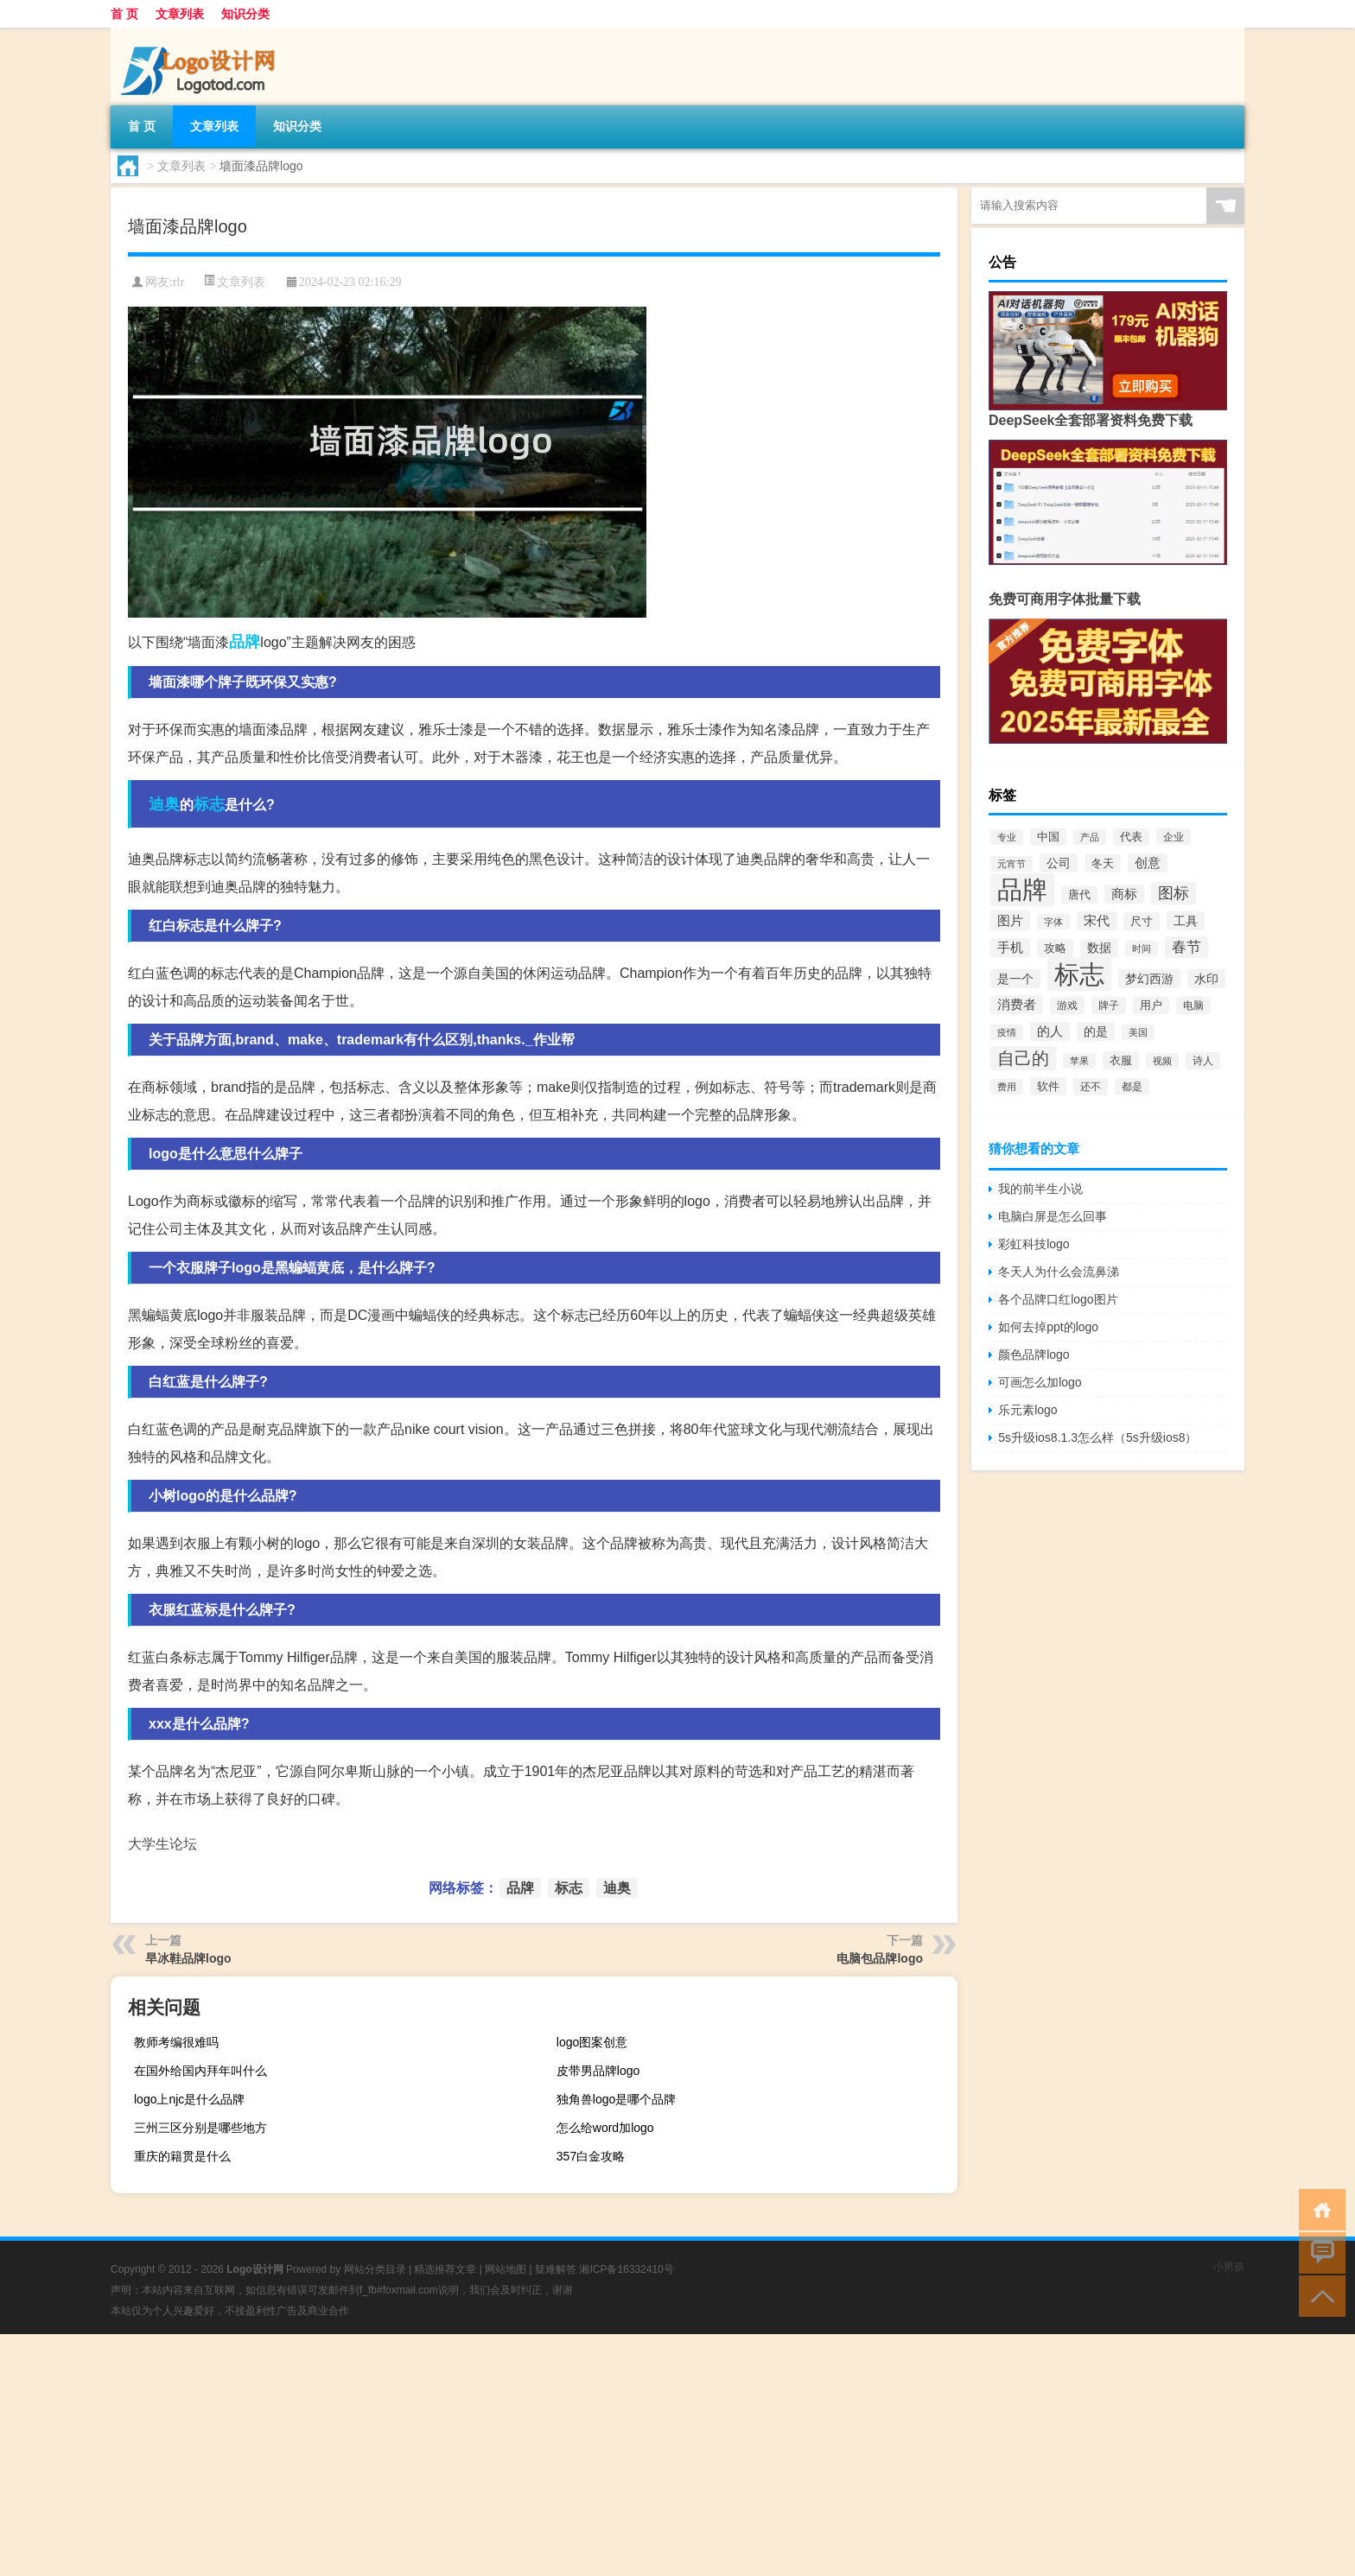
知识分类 (245, 14)
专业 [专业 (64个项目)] (1006, 837)
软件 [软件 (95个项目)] (1048, 1086)
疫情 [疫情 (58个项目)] (1006, 1032)
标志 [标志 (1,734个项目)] (1079, 974)
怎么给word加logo (605, 2128)
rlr (178, 282)
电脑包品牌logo (880, 1958)
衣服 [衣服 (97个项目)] (1121, 1060)
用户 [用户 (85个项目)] (1151, 1005)
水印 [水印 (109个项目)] (1206, 979)
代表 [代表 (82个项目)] (1131, 837)
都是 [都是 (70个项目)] (1132, 1086)
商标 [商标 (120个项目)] (1124, 894)
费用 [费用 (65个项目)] (1006, 1087)
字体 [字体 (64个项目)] (1053, 922)
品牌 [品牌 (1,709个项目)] (1022, 890)
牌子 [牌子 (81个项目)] (1108, 1005)
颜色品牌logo (1033, 1354)
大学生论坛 (162, 1844)
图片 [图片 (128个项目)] (1010, 920)
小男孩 (1228, 2267)
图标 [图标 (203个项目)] (1173, 893)
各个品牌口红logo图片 (1057, 1299)
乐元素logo (1027, 1410)
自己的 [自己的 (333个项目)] (1023, 1058)
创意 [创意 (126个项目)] (1148, 863)
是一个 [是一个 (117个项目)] (1015, 979)
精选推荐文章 (445, 2269)
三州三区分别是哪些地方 (200, 2128)
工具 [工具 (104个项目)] (1186, 921)
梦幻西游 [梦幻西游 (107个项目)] (1149, 979)
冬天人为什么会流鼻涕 (1058, 1271)
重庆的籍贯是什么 (182, 2156)
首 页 (124, 14)
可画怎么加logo (1039, 1382)
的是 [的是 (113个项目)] (1096, 1031)
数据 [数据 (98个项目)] (1099, 948)
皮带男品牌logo (598, 2071)
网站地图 (505, 2269)
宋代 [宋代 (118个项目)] (1097, 921)
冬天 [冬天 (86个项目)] (1102, 863)
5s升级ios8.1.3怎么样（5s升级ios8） (1097, 1437)
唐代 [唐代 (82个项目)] (1079, 895)
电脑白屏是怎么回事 (1052, 1216)
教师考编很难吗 (176, 2042)
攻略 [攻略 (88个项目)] (1055, 948)
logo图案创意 (592, 2042)
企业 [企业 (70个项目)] (1173, 836)
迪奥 (164, 804)
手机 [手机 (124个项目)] (1010, 948)
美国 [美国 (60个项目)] (1138, 1032)
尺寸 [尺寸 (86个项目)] (1141, 921)
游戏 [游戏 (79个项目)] (1067, 1005)
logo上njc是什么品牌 (189, 2099)
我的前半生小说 (1040, 1189)
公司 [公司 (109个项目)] (1058, 863)
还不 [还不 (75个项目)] (1090, 1087)
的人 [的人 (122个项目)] (1050, 1031)
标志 (209, 804)
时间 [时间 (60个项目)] (1141, 948)
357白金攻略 (591, 2156)
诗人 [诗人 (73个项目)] (1203, 1061)
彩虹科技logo (1033, 1244)
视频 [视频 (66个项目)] (1162, 1061)
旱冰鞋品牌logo (188, 1958)
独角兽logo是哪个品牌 (616, 2099)
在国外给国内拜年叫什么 (200, 2071)
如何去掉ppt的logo (1048, 1327)
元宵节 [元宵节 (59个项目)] (1011, 864)
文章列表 (180, 14)
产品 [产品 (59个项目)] (1089, 837)
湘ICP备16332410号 (626, 2269)
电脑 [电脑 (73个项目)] (1193, 1005)
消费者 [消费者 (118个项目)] (1016, 1005)
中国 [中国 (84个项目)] (1048, 837)
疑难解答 (555, 2269)
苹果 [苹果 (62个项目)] (1079, 1061)
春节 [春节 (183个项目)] (1186, 947)
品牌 (244, 641)
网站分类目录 (375, 2269)
